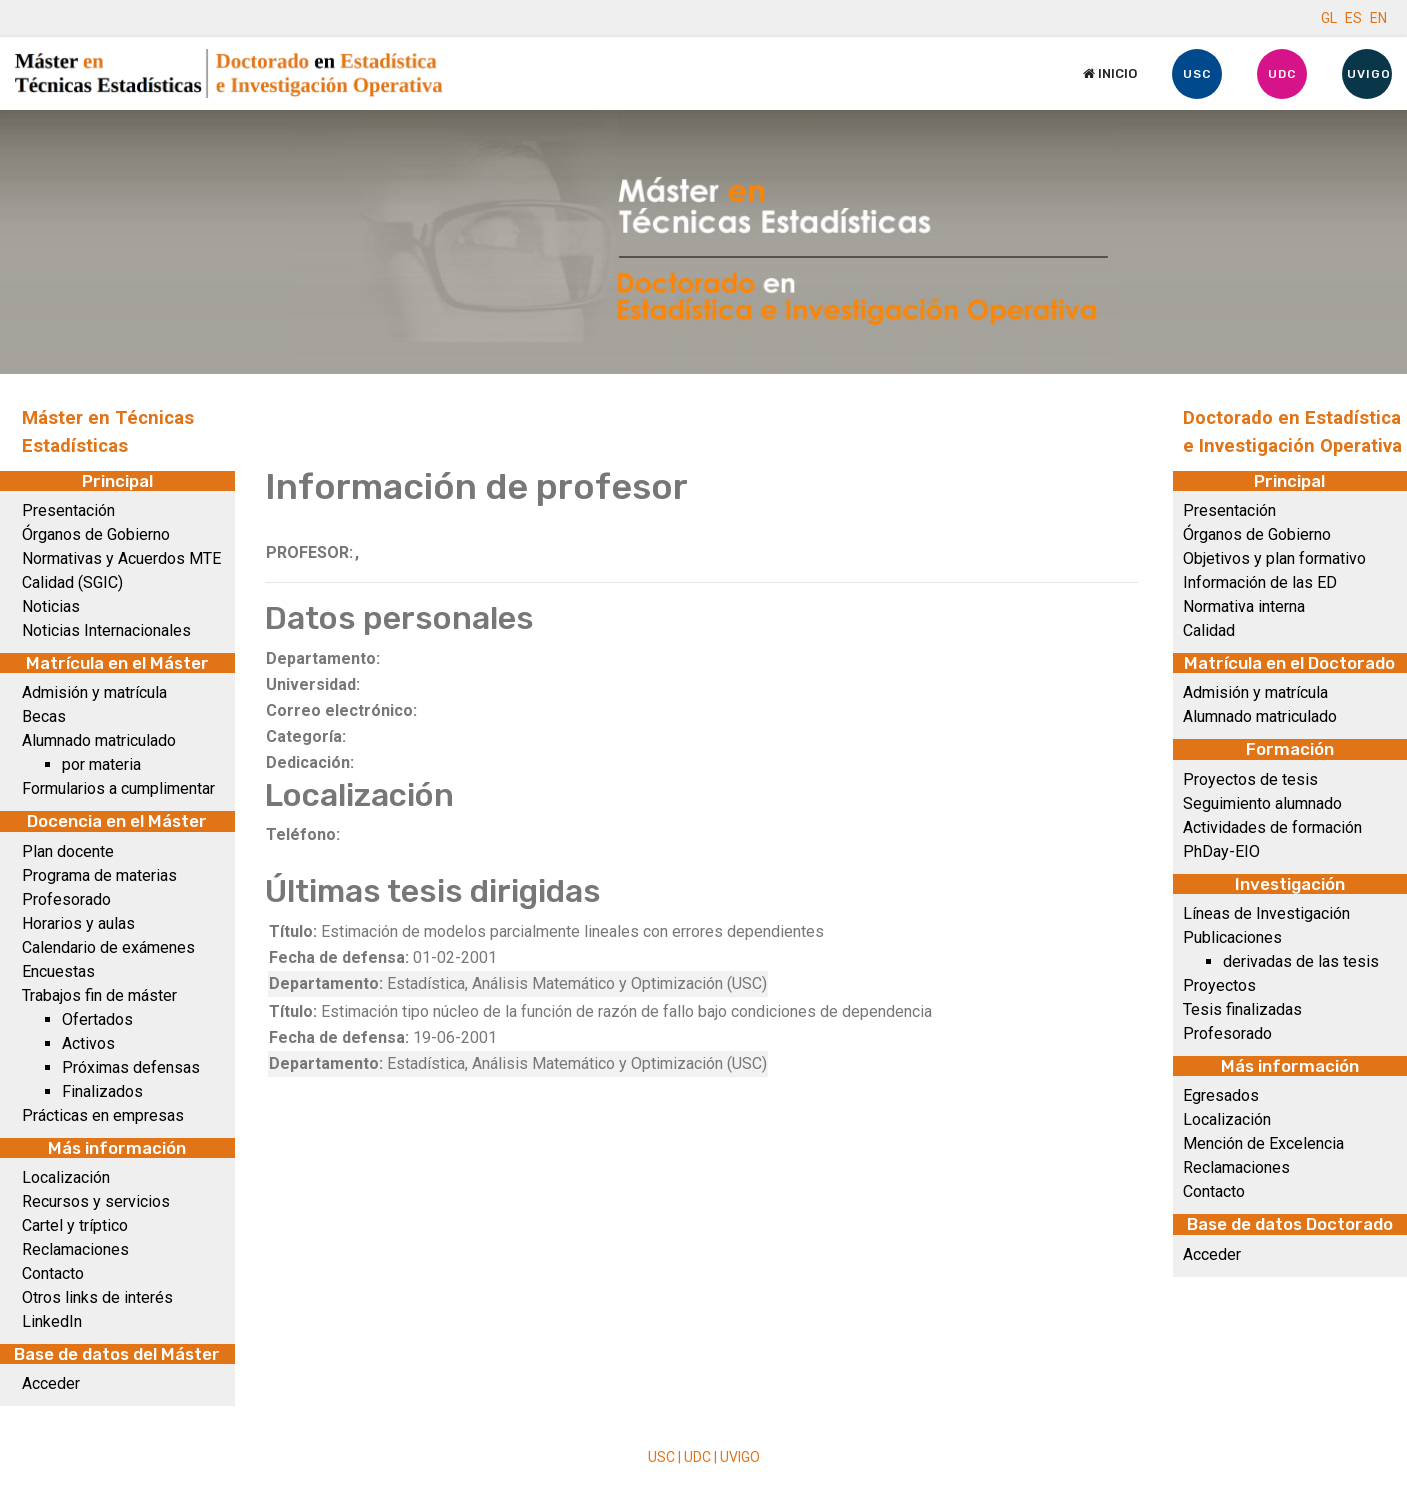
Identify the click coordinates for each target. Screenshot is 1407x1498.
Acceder (51, 1383)
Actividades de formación (1272, 827)
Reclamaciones (75, 1249)
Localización (66, 1177)
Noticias (51, 606)
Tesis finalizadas (1242, 1009)
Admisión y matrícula (94, 692)
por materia (101, 764)
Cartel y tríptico (75, 1225)
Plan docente (68, 851)
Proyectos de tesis (1250, 779)
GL (1329, 18)
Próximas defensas (131, 1067)
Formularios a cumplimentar (118, 788)
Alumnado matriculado (99, 740)
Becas (44, 716)
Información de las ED (1260, 582)
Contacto (53, 1273)
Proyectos (1219, 985)
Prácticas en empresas (103, 1115)
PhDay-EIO (1221, 851)
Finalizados (102, 1091)
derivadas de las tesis (1301, 961)
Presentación (68, 510)
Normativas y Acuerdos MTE (121, 558)
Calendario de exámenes (108, 947)
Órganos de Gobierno (96, 534)
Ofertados (97, 1019)
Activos (88, 1043)
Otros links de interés (97, 1297)
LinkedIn (52, 1321)
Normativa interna (1244, 606)
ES (1353, 18)
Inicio (1110, 73)
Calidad (1209, 630)
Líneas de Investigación (1266, 913)
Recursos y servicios (96, 1201)
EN (1378, 18)
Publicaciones (1232, 937)
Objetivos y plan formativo (1274, 558)
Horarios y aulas (78, 923)
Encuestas (58, 971)
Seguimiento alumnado (1262, 803)
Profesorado (66, 899)
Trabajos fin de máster (99, 995)
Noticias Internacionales (106, 630)
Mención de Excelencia (1263, 1143)
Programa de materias (99, 875)
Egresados (1221, 1095)
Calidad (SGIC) (72, 582)
